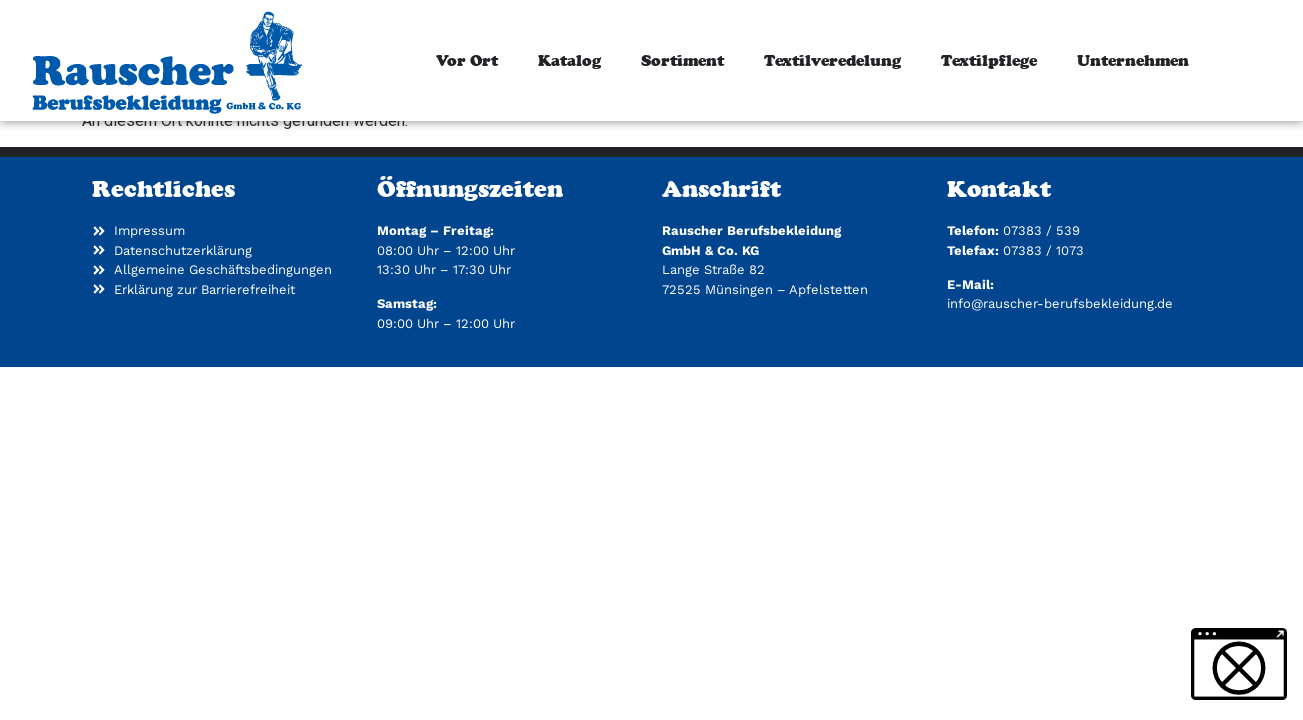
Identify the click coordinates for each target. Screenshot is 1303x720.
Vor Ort (467, 60)
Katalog (569, 60)
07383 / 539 (1041, 307)
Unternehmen (1133, 60)
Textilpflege (989, 60)
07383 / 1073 (1043, 327)
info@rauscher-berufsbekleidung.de (1060, 380)
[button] (1239, 664)
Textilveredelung (832, 60)
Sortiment (682, 60)
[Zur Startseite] (166, 60)
